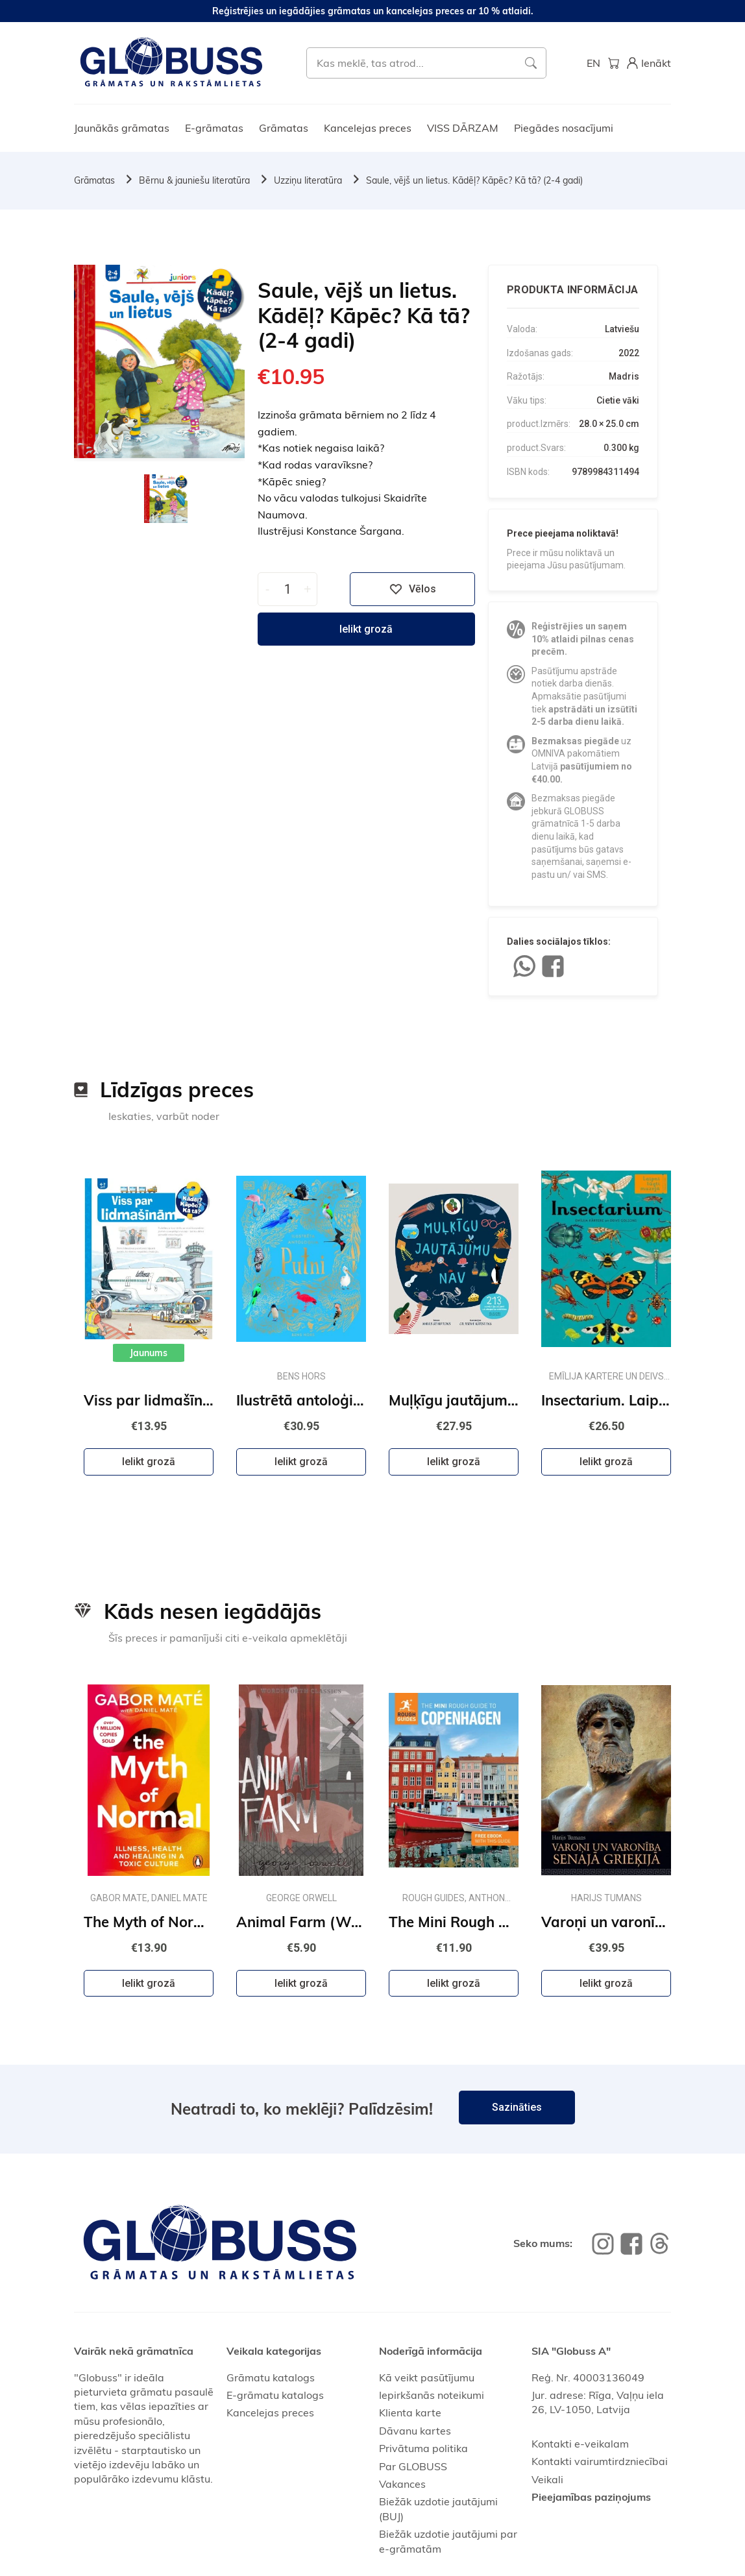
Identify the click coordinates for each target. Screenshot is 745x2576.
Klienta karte (410, 2412)
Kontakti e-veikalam (580, 2443)
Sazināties (517, 2107)
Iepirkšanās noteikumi (431, 2394)
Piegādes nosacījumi (563, 127)
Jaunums (148, 1353)
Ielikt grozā (366, 629)
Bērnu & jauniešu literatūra (194, 180)
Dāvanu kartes (415, 2430)
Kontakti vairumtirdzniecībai (599, 2461)
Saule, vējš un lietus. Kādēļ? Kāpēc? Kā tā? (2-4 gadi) (474, 180)
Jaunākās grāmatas (121, 127)
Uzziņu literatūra (308, 180)
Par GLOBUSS (413, 2466)
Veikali (547, 2479)
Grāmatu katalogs (270, 2377)
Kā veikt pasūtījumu (426, 2377)
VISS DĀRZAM (462, 127)
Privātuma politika (423, 2448)
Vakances (402, 2483)
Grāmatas (283, 127)
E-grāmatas (214, 127)
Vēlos (412, 589)
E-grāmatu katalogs (275, 2394)
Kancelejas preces (367, 127)
